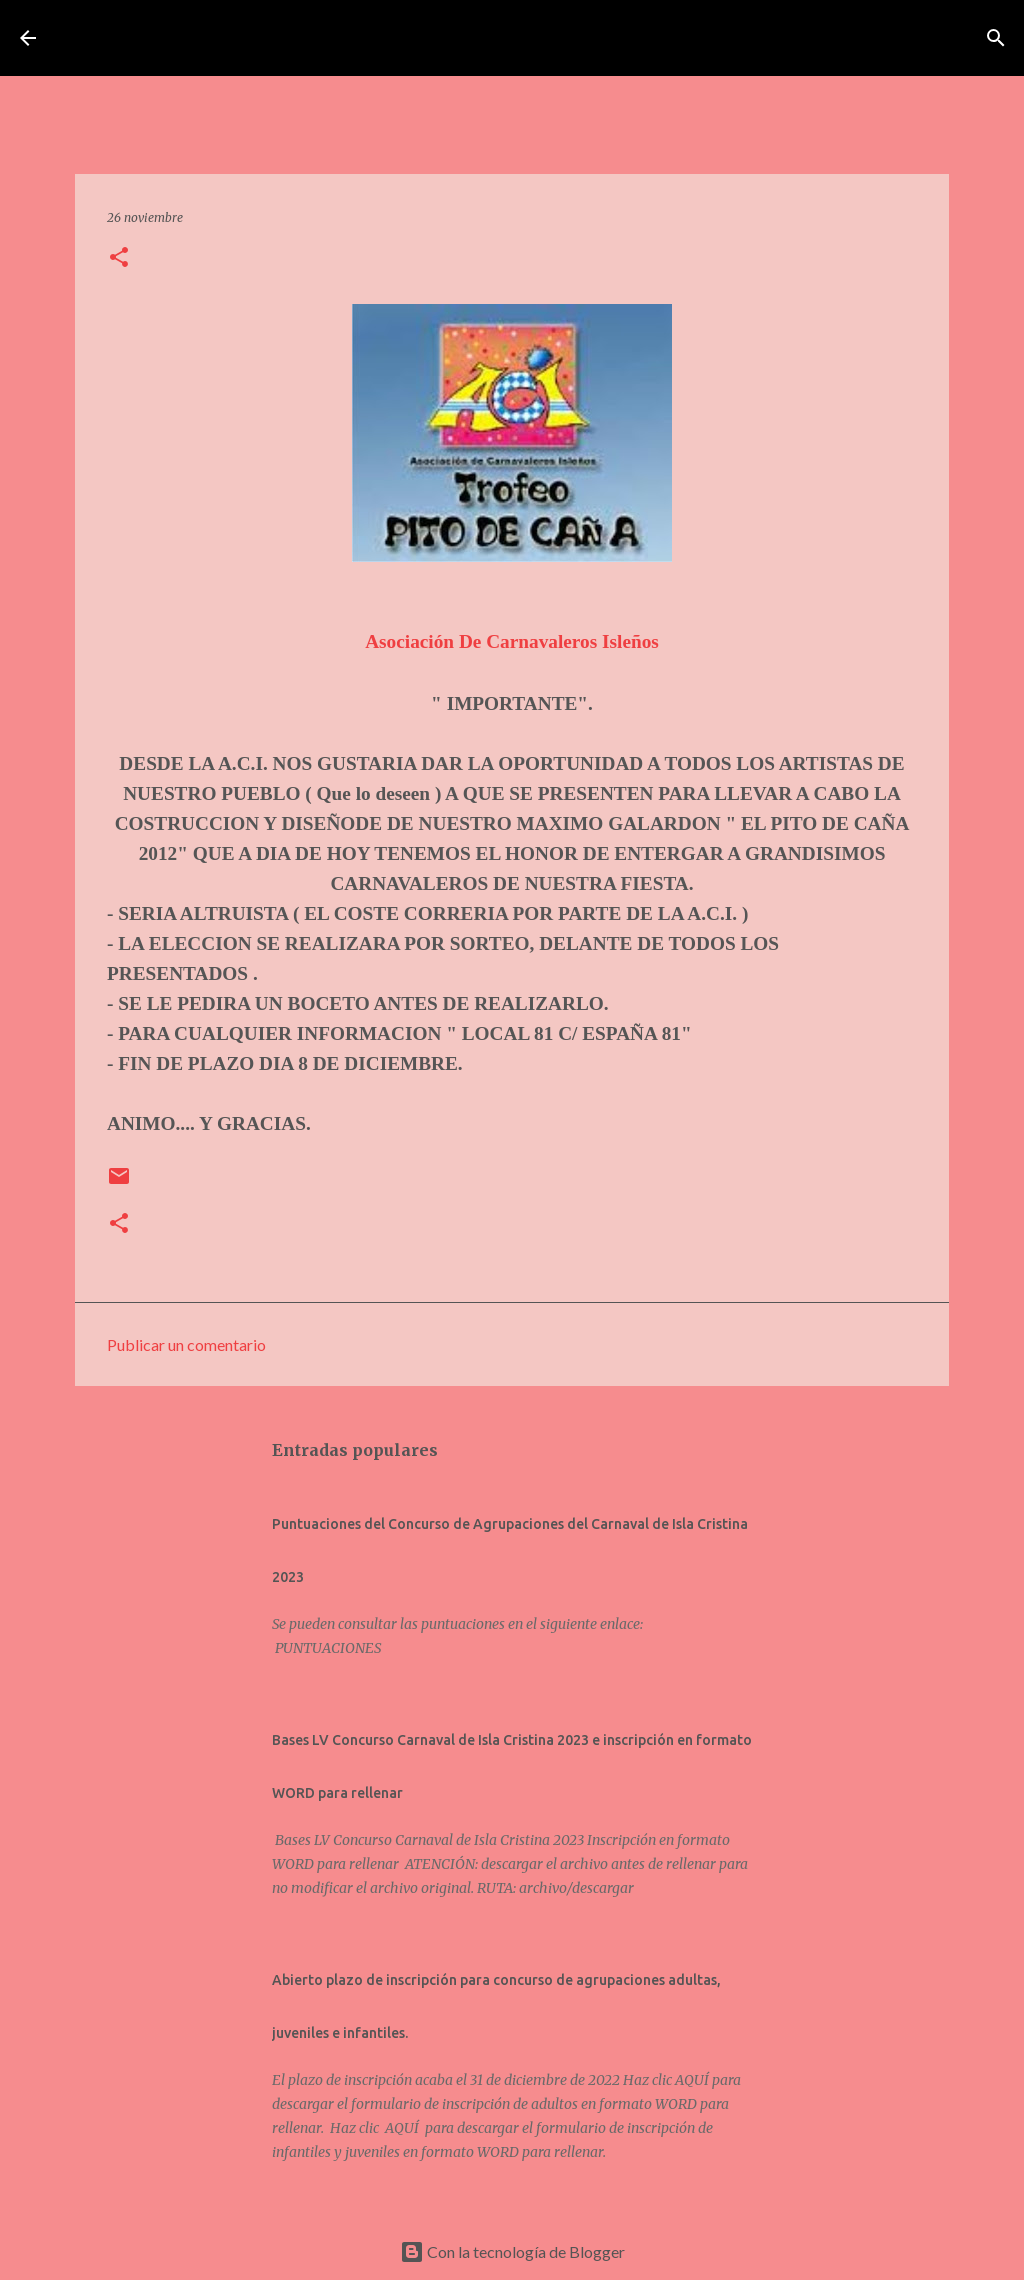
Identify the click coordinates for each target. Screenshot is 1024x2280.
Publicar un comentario (186, 1344)
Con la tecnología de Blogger (512, 2251)
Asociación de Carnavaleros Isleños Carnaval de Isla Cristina (429, 38)
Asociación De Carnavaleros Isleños (512, 641)
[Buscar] (831, 38)
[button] (119, 258)
